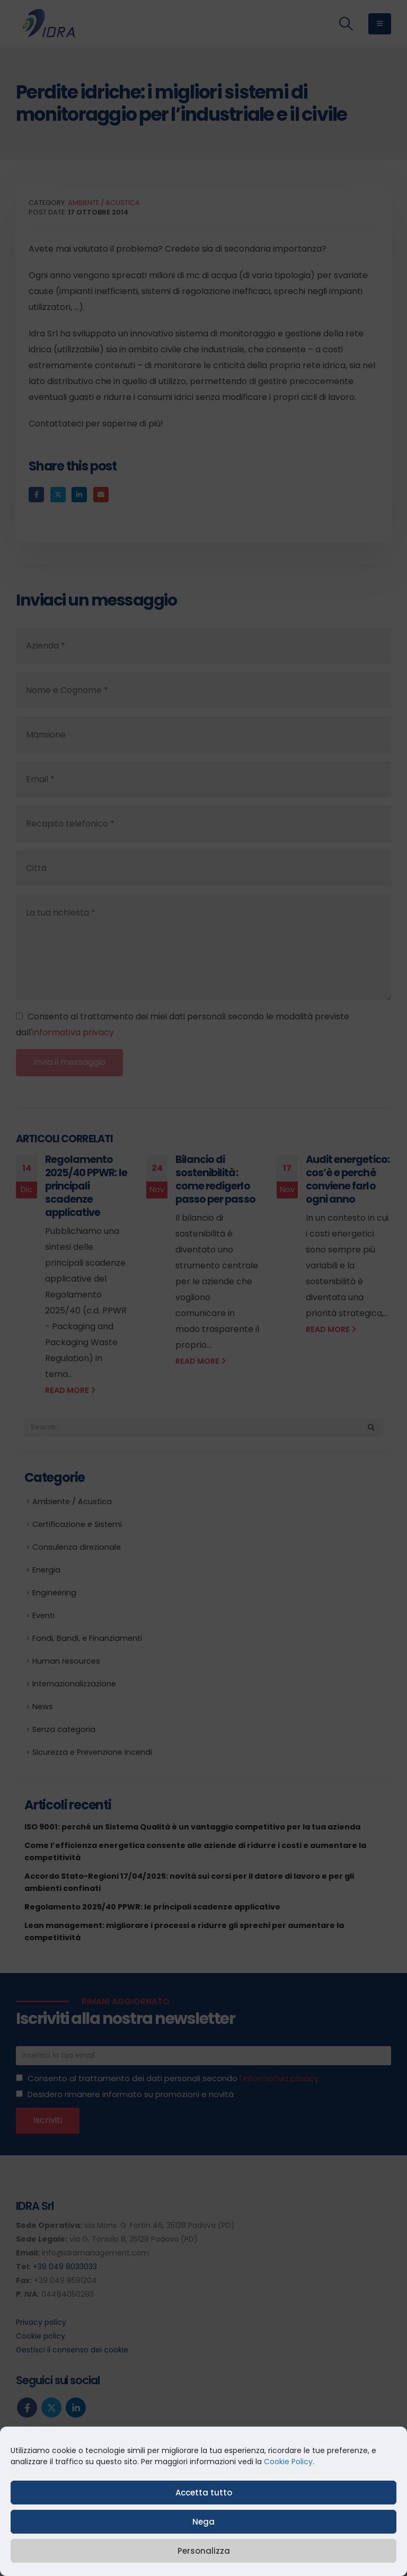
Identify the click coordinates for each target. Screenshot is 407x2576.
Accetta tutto (203, 2492)
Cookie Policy (288, 2461)
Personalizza (204, 2550)
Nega (203, 2521)
